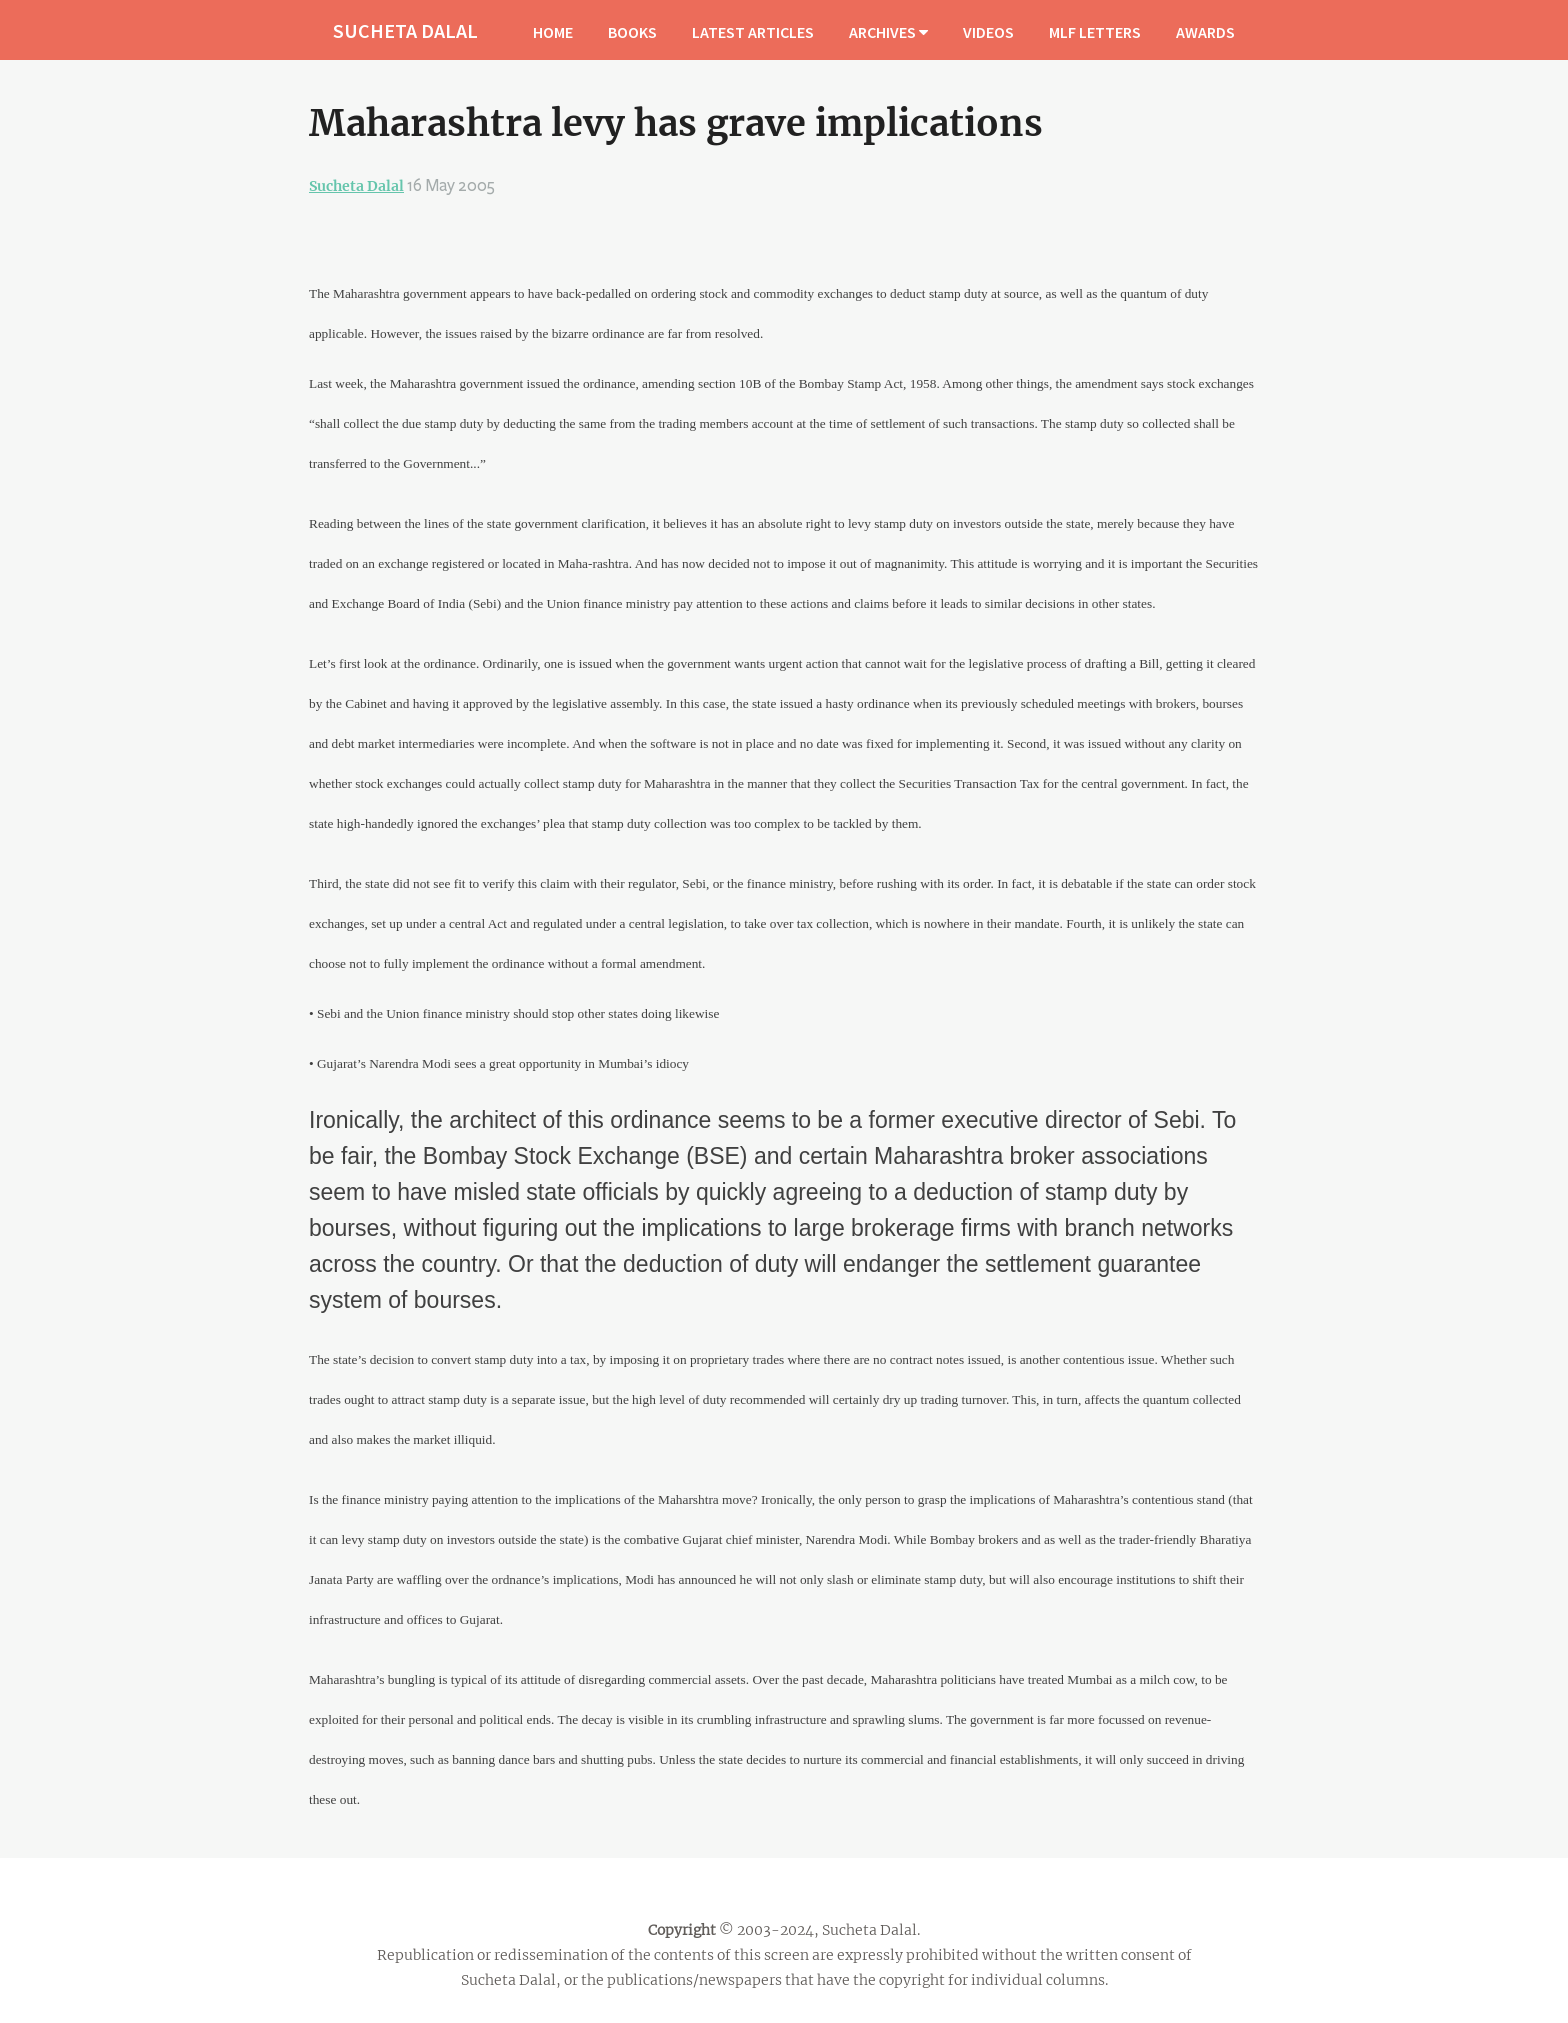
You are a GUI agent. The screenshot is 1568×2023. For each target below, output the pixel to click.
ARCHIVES (888, 32)
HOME (553, 32)
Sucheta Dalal (356, 186)
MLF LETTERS (1095, 32)
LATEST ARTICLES (753, 32)
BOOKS (632, 32)
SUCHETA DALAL (405, 30)
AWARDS (1205, 32)
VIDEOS (988, 32)
